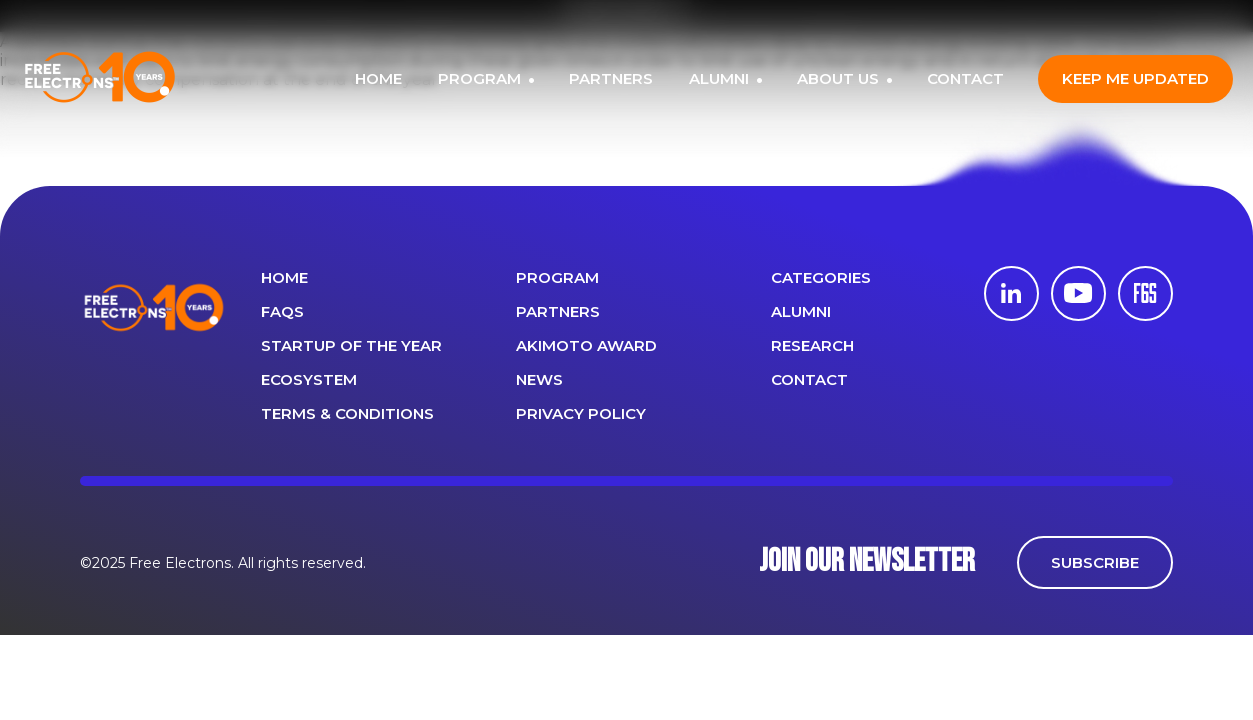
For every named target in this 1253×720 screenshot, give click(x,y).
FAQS (282, 311)
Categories (821, 277)
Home (284, 277)
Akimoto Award (586, 345)
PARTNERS (611, 78)
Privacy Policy (581, 413)
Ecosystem (309, 379)
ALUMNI (721, 78)
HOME (378, 78)
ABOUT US (840, 78)
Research (812, 345)
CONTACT (965, 78)
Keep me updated (1135, 78)
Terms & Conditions (347, 413)
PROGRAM (481, 78)
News (539, 379)
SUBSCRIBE (1095, 562)
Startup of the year (351, 345)
